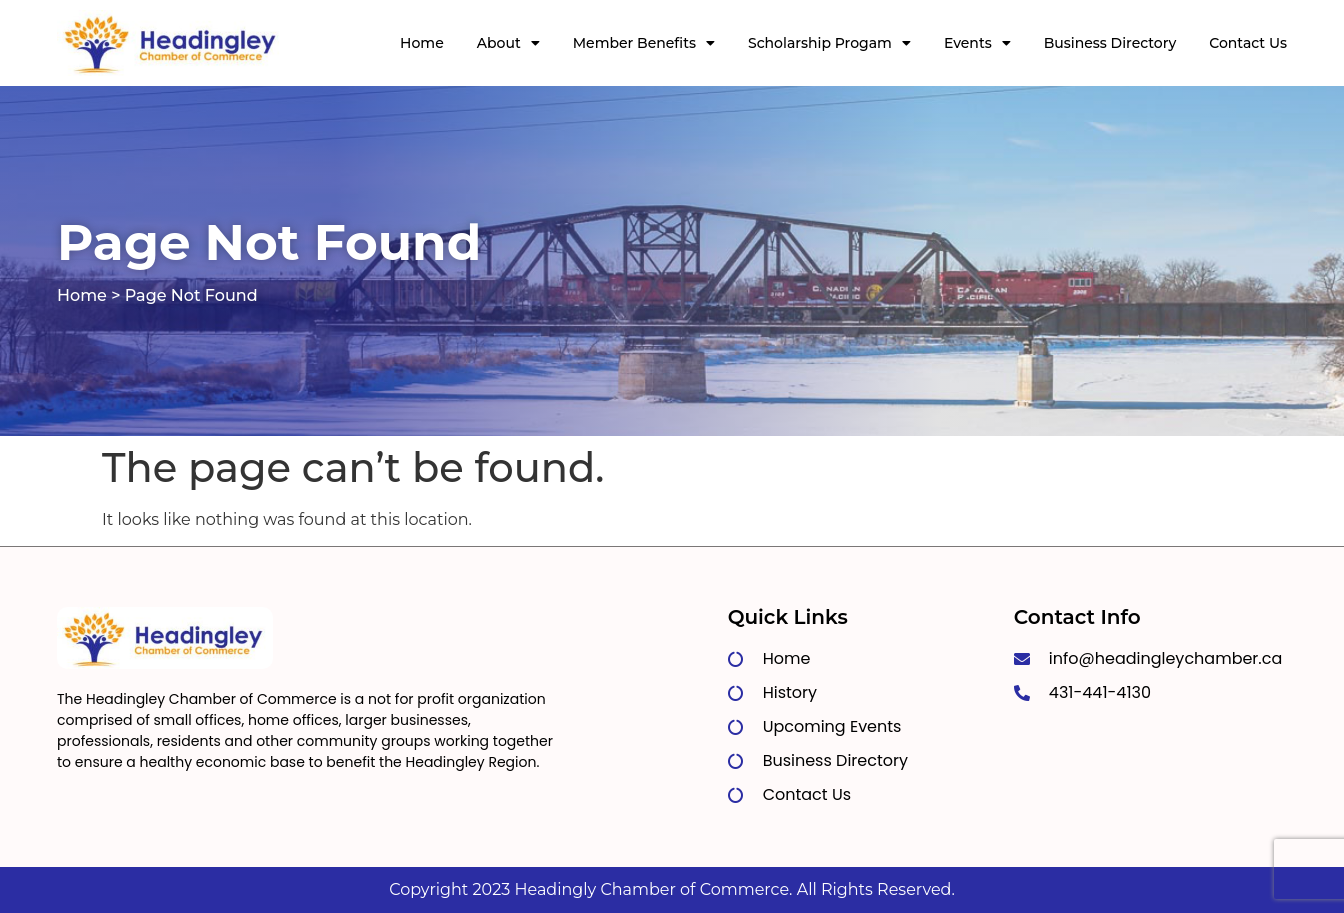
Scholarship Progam (829, 43)
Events (977, 43)
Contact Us (1248, 43)
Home (422, 43)
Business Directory (1110, 43)
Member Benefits (644, 43)
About (508, 43)
